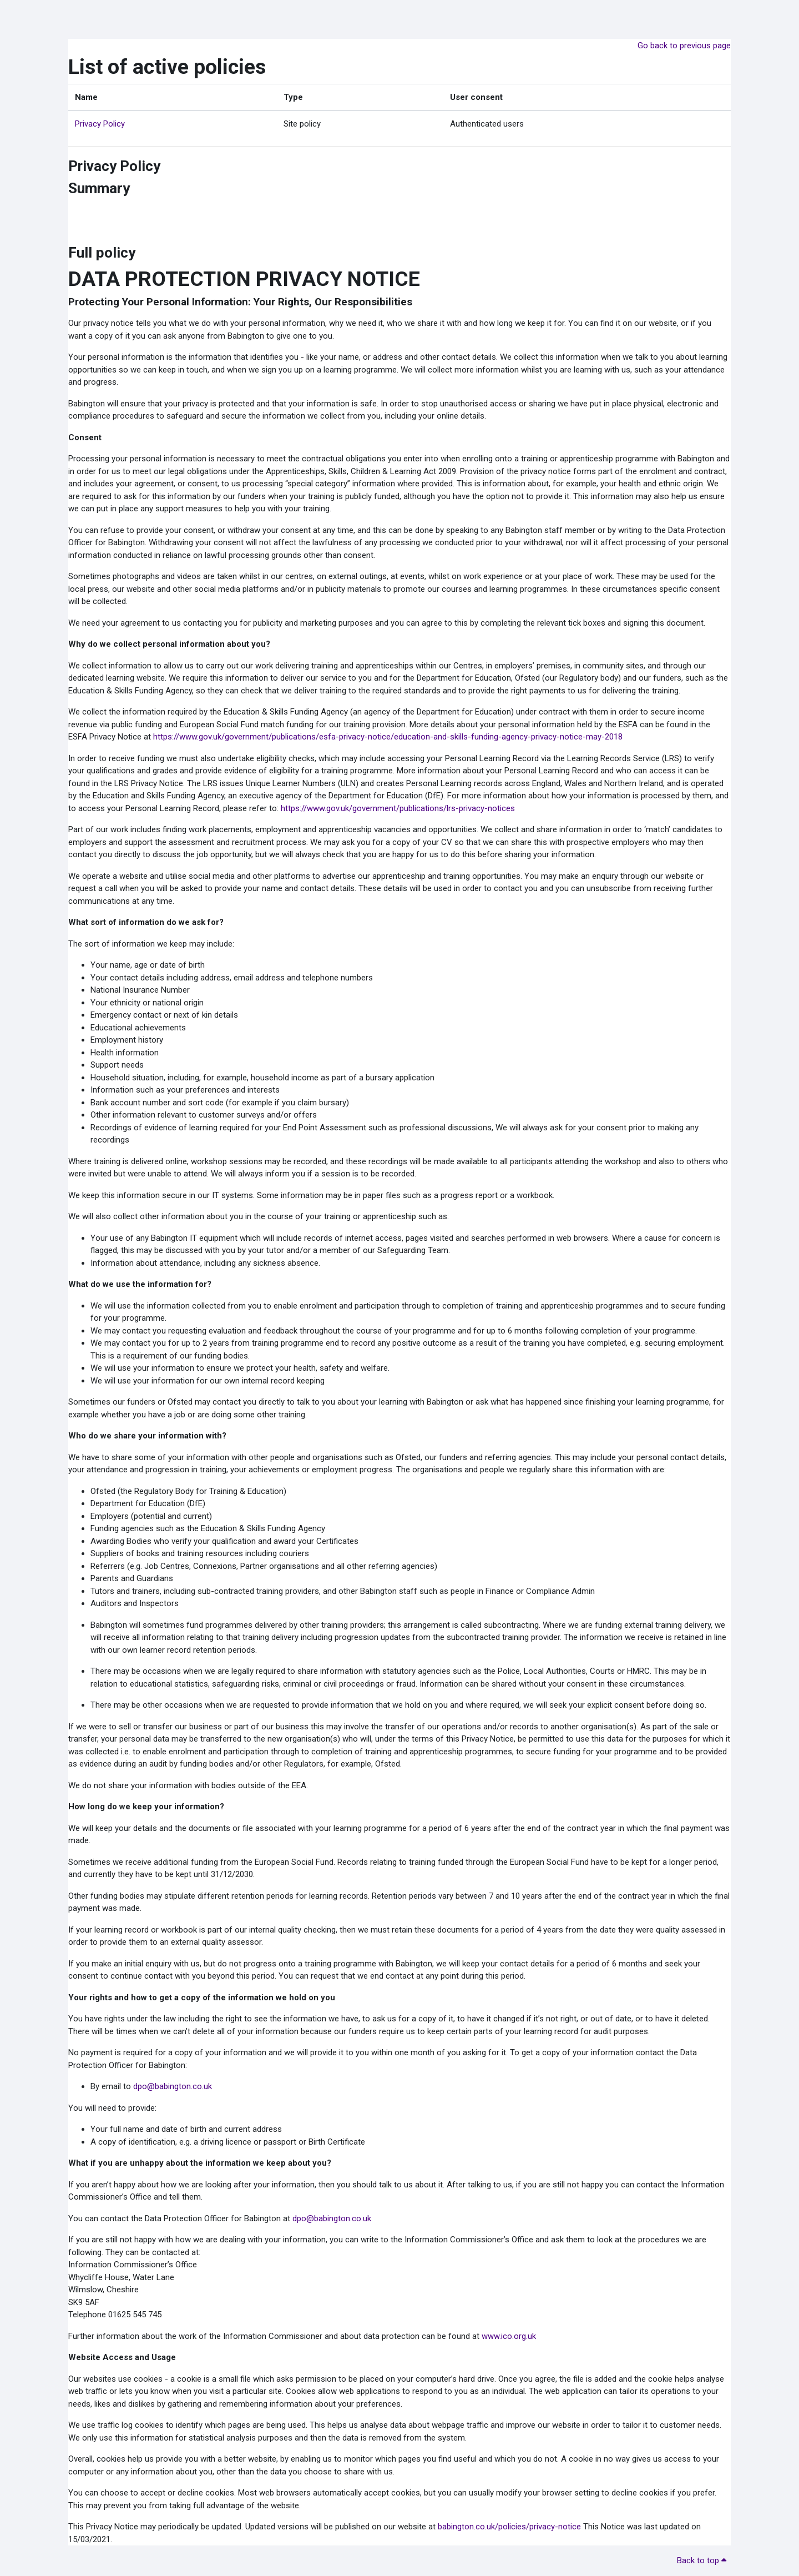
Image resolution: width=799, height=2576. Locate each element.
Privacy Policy (100, 124)
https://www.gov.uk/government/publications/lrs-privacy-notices (398, 808)
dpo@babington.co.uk (172, 2086)
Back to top (701, 2560)
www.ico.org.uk (509, 2336)
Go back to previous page (684, 46)
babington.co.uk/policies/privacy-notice (509, 2527)
